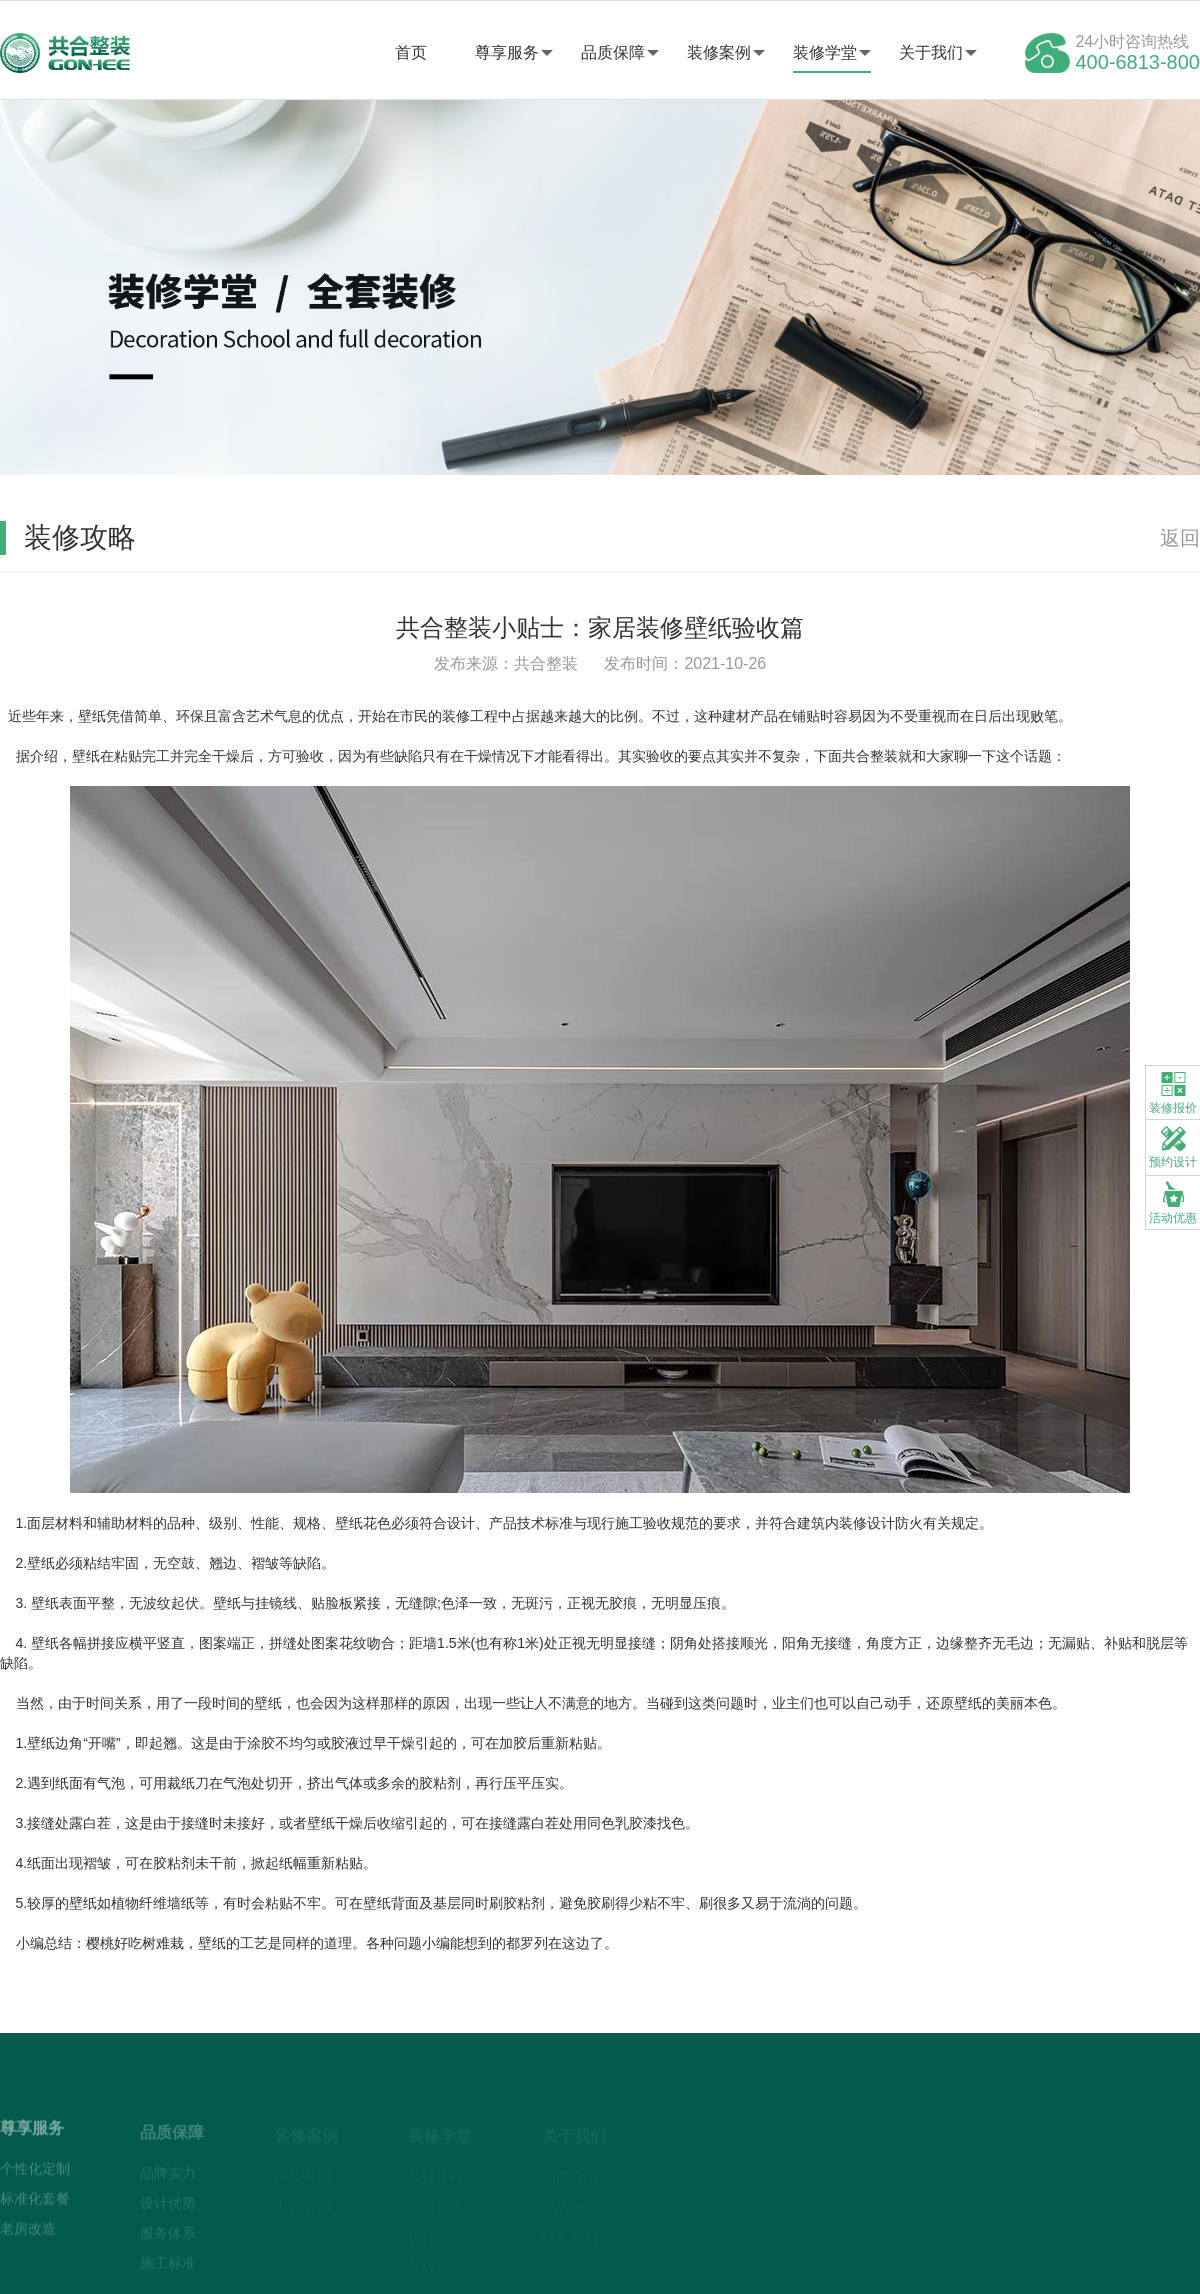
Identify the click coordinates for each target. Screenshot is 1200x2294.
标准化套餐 (35, 2203)
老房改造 (28, 2233)
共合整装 (870, 756)
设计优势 (168, 2207)
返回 (1180, 538)
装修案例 (719, 52)
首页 (411, 52)
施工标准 (168, 2267)
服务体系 (168, 2237)
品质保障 (613, 52)
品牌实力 (168, 2177)
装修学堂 (825, 52)
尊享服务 (507, 52)
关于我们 (931, 52)
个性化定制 (35, 2173)
